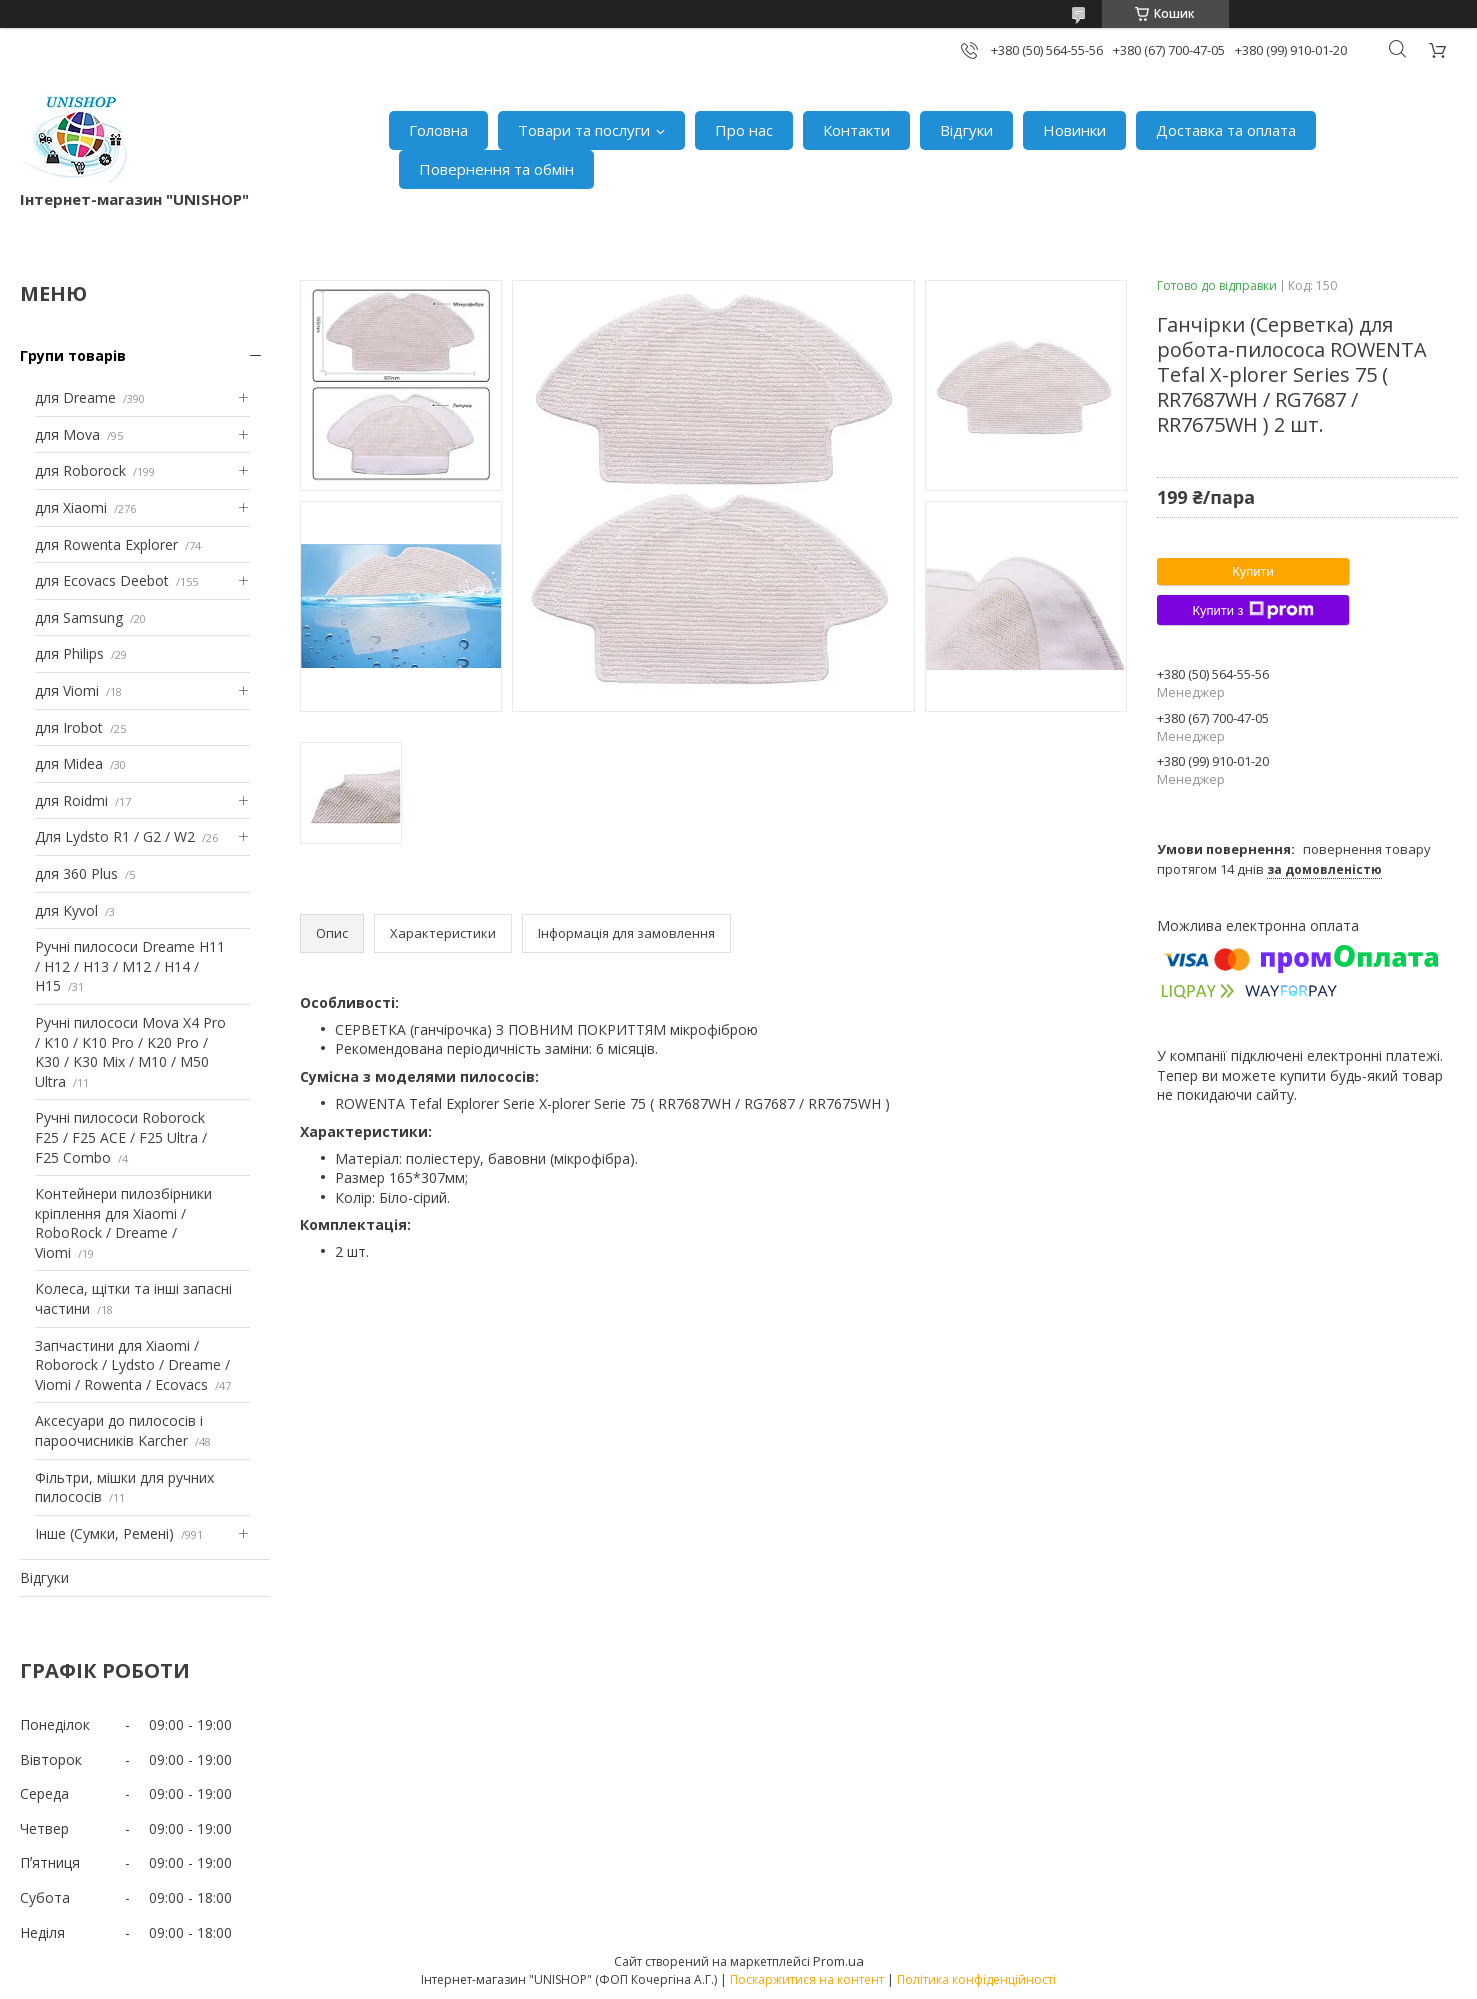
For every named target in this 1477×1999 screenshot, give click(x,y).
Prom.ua (838, 1961)
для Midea (69, 763)
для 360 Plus (76, 873)
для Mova (67, 434)
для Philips (69, 653)
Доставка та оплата (1226, 130)
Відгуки (966, 130)
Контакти (856, 130)
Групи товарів (73, 355)
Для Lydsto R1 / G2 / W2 (115, 836)
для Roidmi (71, 800)
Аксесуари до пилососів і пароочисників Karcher (119, 1430)
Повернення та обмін (496, 169)
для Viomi (67, 690)
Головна (438, 130)
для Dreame (75, 397)
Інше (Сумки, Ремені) (104, 1533)
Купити (1253, 571)
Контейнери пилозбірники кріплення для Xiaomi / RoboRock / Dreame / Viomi (123, 1223)
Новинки (1074, 130)
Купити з (1252, 610)
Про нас (744, 130)
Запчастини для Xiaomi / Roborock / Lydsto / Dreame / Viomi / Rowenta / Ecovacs (132, 1365)
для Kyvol (66, 910)
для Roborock (80, 470)
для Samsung (79, 617)
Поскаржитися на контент (807, 1979)
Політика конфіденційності (976, 1979)
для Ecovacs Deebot (102, 580)
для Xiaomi (71, 507)
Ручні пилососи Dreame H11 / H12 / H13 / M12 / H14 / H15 (130, 966)
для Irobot (69, 727)
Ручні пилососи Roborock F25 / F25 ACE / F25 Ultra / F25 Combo (121, 1137)
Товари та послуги (584, 130)
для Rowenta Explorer (106, 544)
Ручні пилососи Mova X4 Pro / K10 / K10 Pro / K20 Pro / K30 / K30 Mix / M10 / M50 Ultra (130, 1052)
